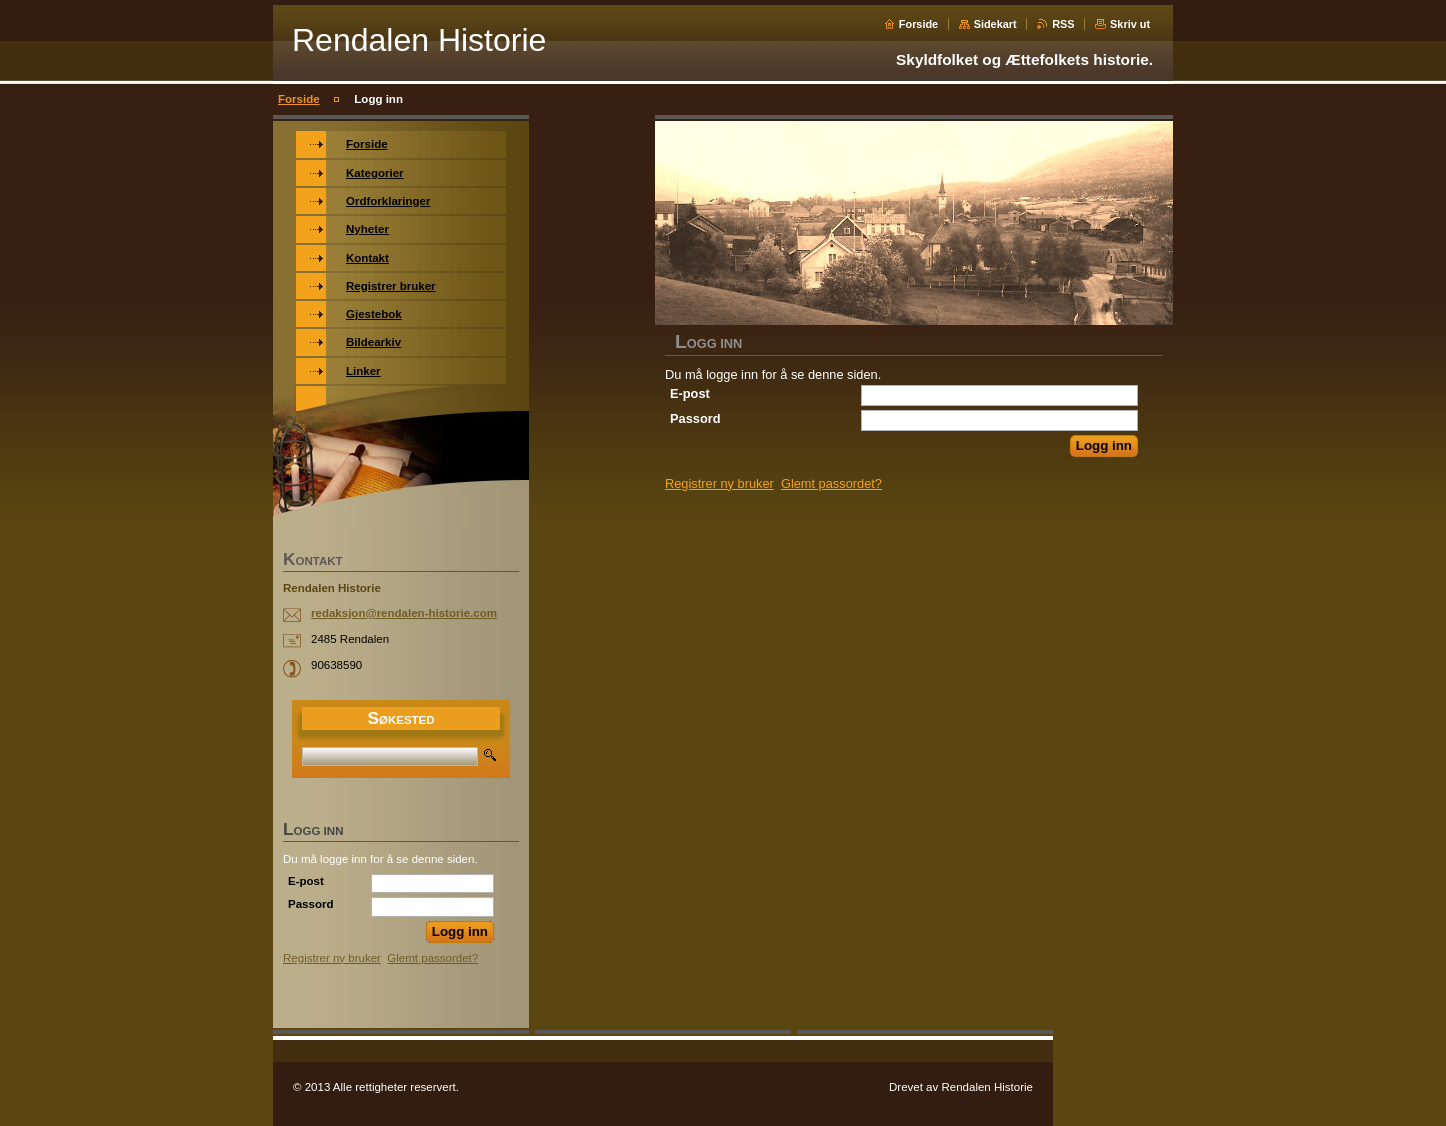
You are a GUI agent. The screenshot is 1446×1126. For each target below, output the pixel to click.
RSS (1063, 24)
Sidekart (995, 24)
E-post (690, 393)
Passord (695, 418)
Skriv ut (1130, 24)
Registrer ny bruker (719, 483)
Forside (918, 24)
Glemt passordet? (831, 483)
